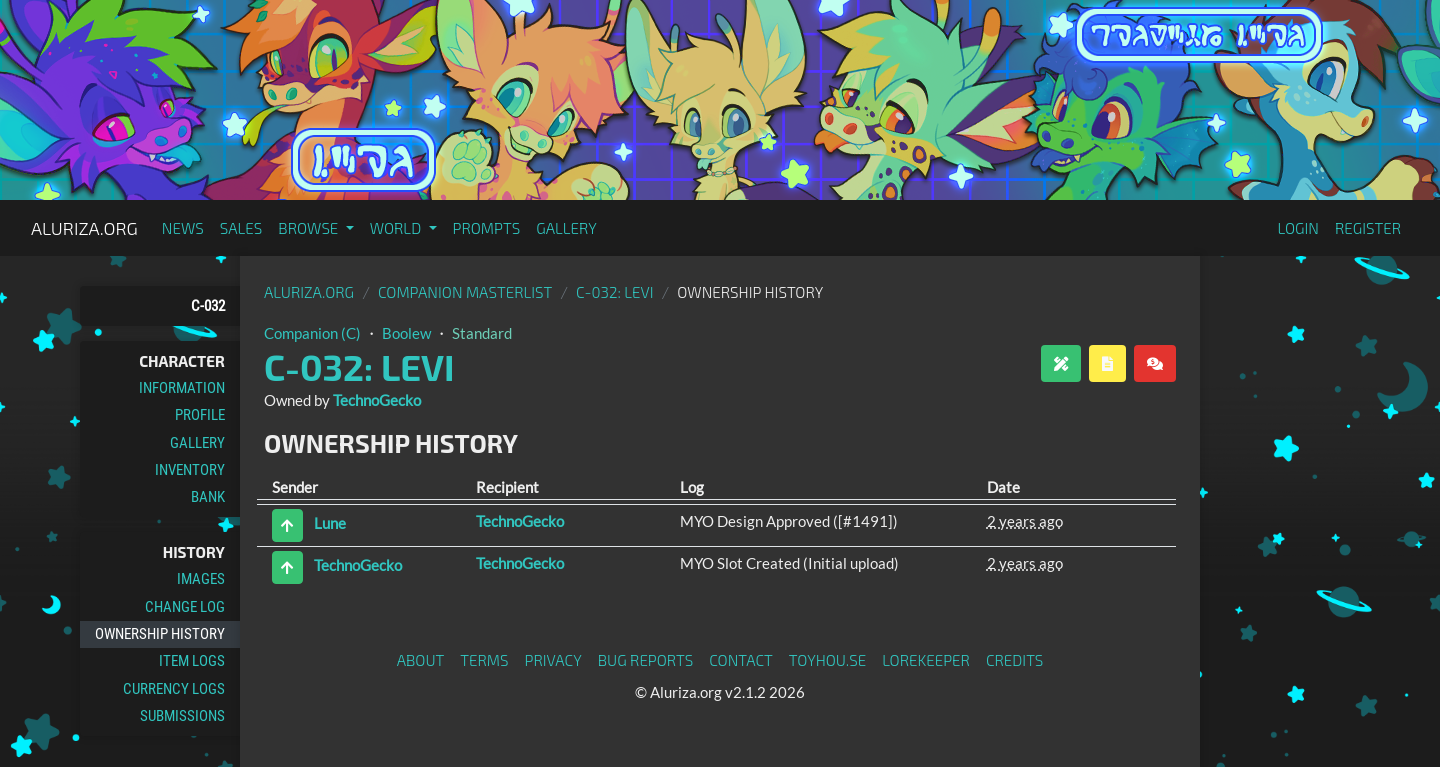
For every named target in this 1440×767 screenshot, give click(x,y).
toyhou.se (827, 660)
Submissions (182, 716)
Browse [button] (309, 228)
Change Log (185, 607)
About (421, 660)
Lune (330, 523)
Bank (208, 497)
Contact (741, 660)
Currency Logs (174, 689)
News (183, 228)
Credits (1015, 660)
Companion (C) (312, 333)
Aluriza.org (84, 228)
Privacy (553, 660)
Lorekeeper (926, 660)
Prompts (487, 228)
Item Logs (192, 661)
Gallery (566, 228)
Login (1298, 228)
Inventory (190, 470)
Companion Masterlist (465, 292)
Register (1368, 228)
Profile (200, 415)
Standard (482, 333)
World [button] (397, 228)
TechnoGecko (377, 400)
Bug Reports (646, 660)
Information (182, 388)
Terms (484, 660)
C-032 (208, 306)
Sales (241, 228)
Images (201, 579)
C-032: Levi (614, 292)
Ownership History (160, 634)
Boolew (406, 333)
